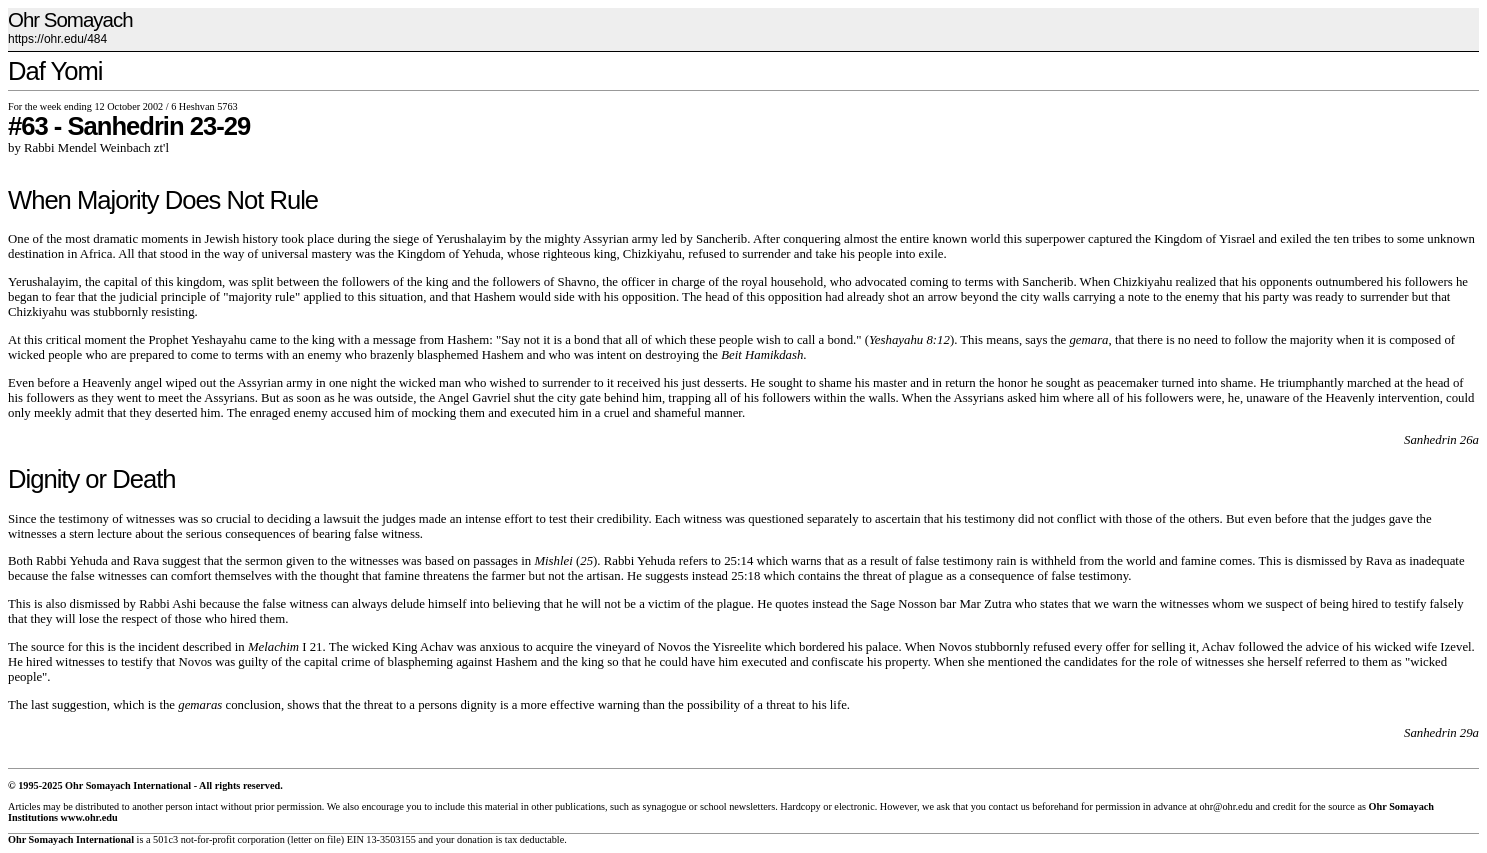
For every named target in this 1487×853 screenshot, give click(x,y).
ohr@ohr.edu (1225, 806)
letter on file (316, 839)
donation (475, 839)
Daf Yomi (55, 71)
